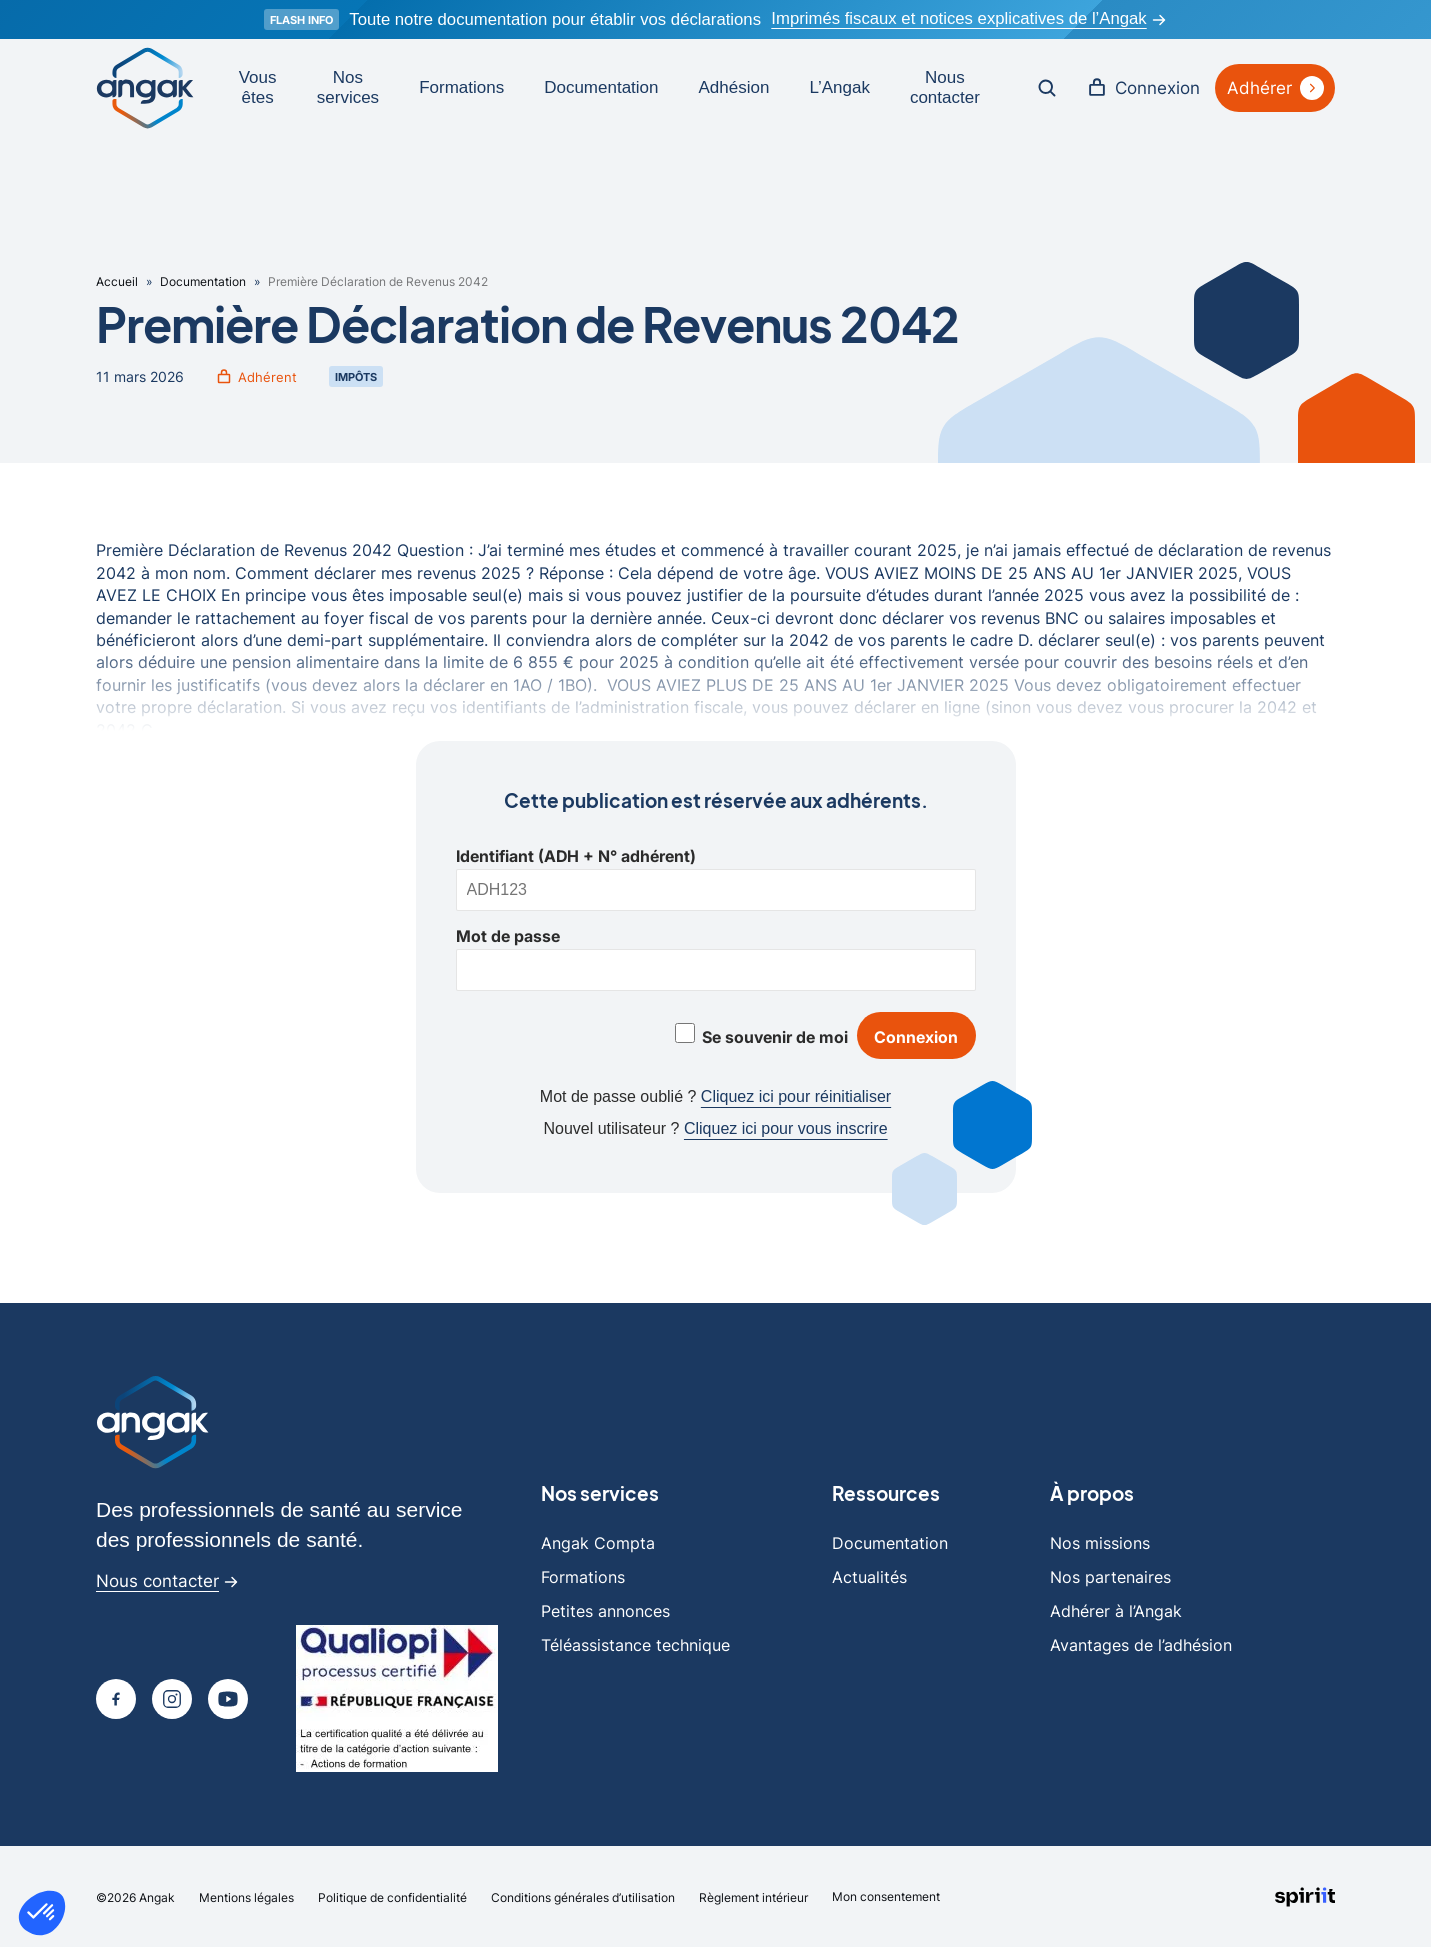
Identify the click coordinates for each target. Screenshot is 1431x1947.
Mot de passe (508, 933)
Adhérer (1274, 87)
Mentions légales (246, 1895)
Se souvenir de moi (774, 1034)
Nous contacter (942, 86)
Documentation (598, 86)
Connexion (1141, 87)
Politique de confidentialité (392, 1895)
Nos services (345, 86)
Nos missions (1100, 1541)
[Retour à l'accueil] (144, 87)
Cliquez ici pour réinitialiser (796, 1095)
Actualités (869, 1575)
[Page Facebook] (116, 1697)
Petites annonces (605, 1609)
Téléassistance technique (635, 1643)
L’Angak (837, 86)
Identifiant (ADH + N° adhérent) (576, 853)
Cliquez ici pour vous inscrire (786, 1127)
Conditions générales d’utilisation (583, 1895)
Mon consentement (886, 1894)
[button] (42, 1913)
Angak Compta (598, 1541)
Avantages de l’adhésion (1141, 1643)
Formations (458, 86)
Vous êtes (255, 86)
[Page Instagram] (172, 1697)
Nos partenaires (1110, 1575)
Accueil (117, 279)
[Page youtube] (228, 1697)
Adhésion (731, 86)
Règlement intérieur (753, 1895)
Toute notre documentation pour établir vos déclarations (552, 19)
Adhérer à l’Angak (1116, 1609)
